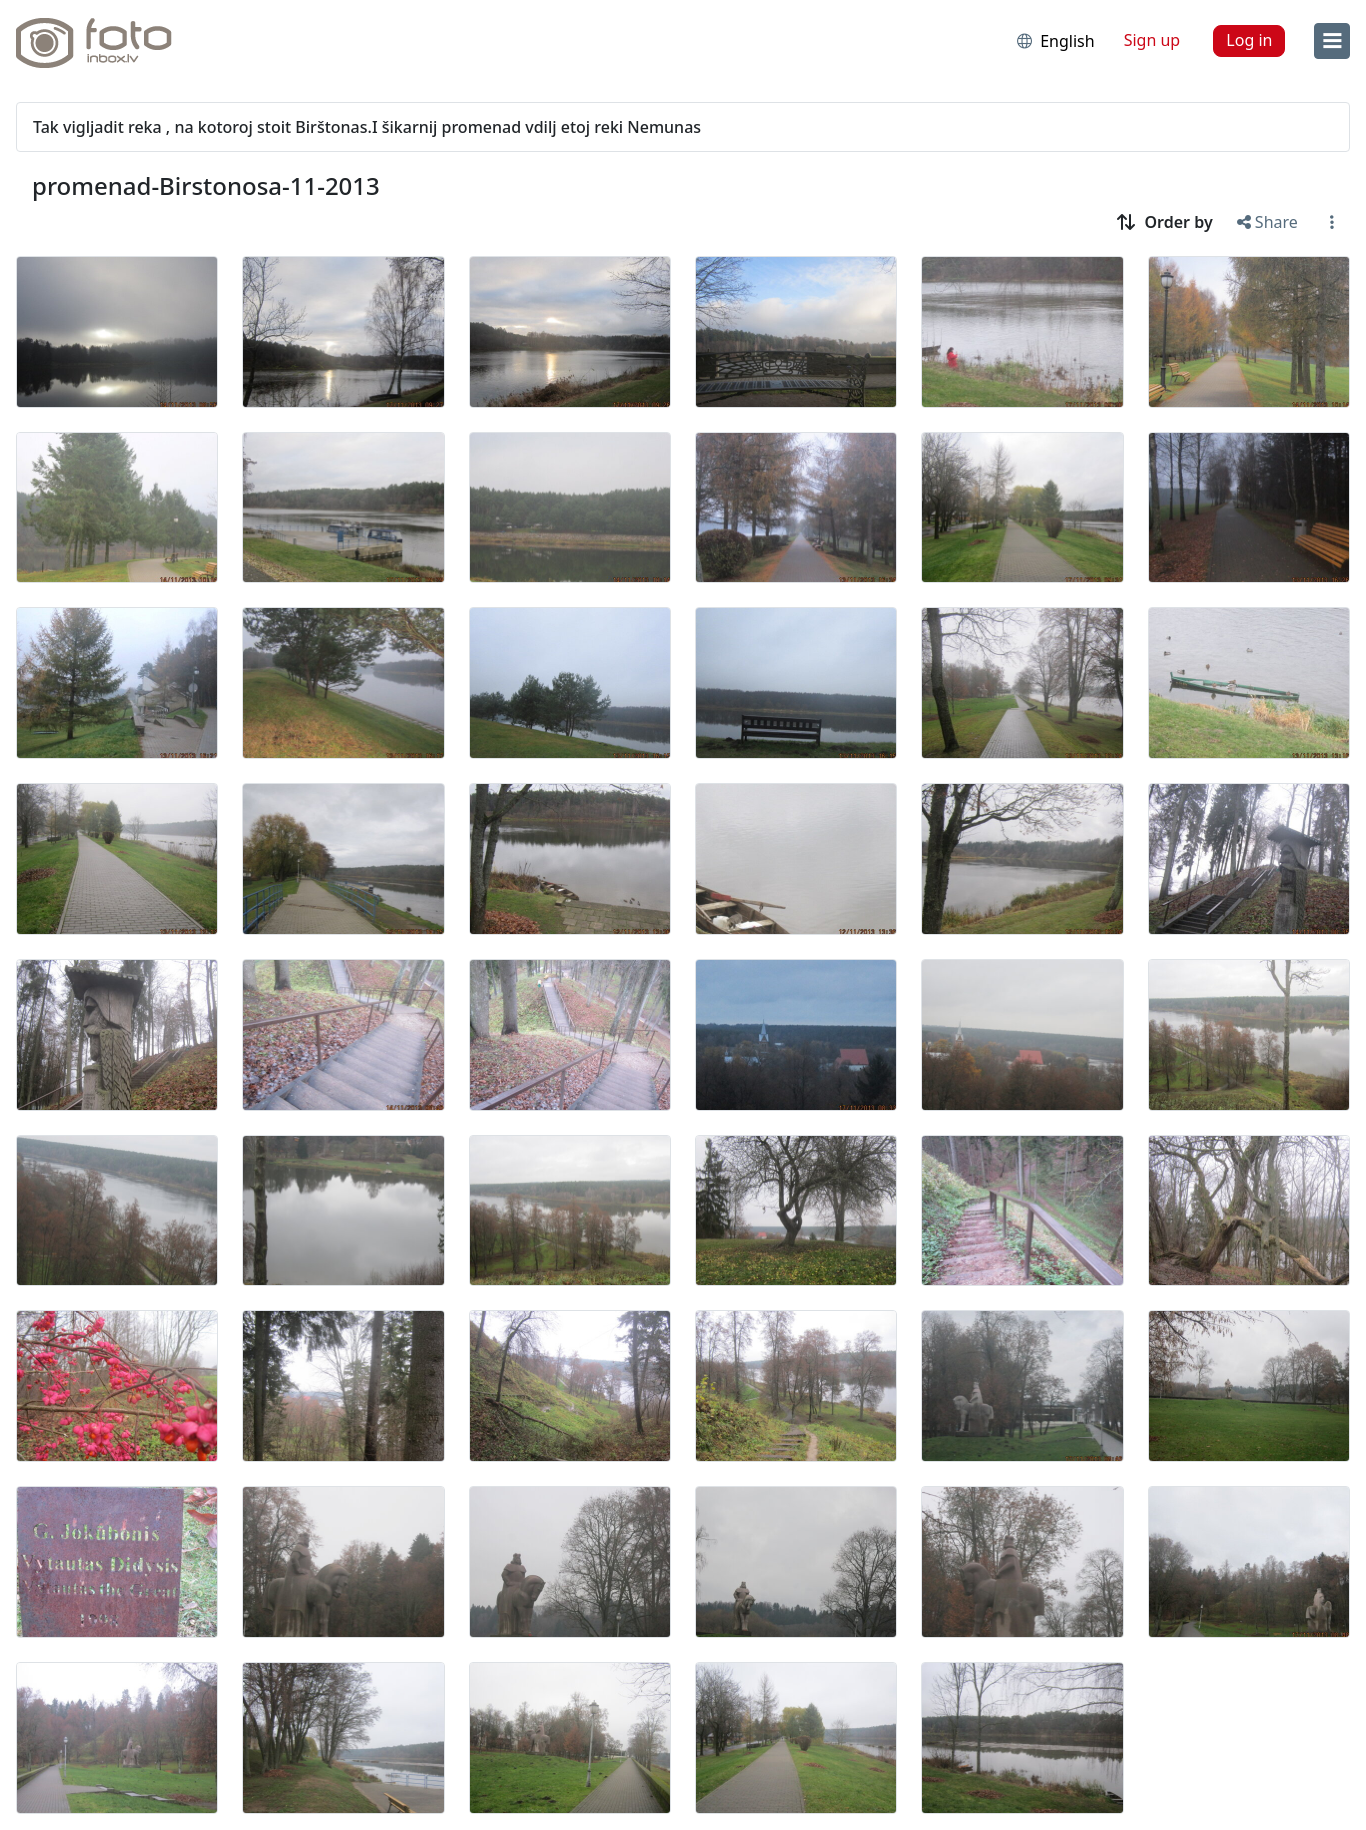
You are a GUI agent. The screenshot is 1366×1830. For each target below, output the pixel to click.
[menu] (1332, 41)
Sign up (1152, 40)
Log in (1249, 40)
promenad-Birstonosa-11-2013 (206, 185)
